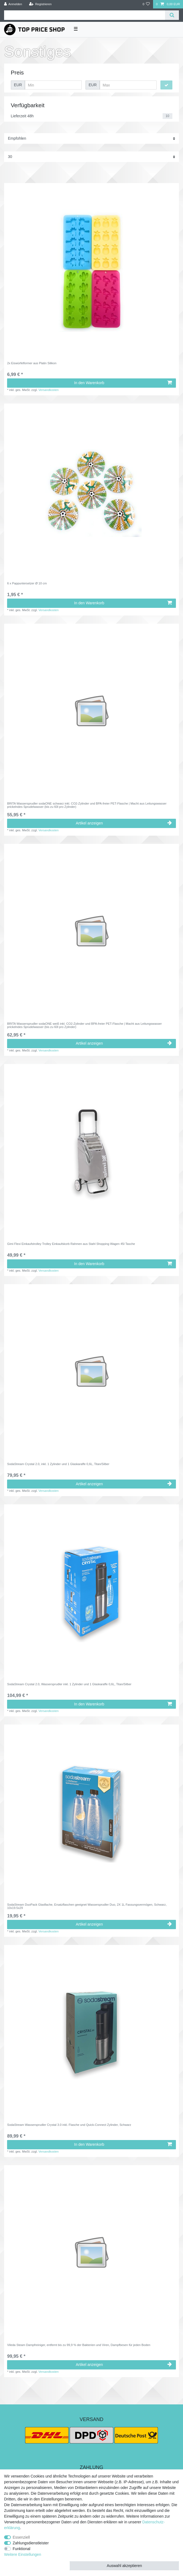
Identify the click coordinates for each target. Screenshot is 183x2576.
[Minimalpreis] (53, 85)
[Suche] (172, 15)
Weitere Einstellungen (22, 2554)
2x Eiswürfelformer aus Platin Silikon (31, 363)
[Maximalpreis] (128, 85)
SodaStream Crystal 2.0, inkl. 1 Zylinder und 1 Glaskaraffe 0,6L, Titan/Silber (58, 1464)
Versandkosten (48, 390)
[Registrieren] (40, 4)
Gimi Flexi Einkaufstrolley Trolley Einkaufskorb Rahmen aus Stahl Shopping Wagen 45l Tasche (71, 1243)
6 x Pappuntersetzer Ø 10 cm (27, 583)
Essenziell (21, 2537)
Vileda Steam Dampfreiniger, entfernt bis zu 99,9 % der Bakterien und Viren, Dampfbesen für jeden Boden (78, 2345)
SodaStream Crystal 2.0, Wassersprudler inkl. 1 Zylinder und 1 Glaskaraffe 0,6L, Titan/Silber (69, 1684)
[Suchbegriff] (84, 15)
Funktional (21, 2549)
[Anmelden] (13, 4)
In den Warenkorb (123, 383)
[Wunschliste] (146, 4)
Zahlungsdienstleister (31, 2543)
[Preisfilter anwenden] (166, 85)
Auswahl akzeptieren (124, 2565)
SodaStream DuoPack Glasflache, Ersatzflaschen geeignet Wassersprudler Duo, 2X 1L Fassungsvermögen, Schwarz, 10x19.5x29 (87, 1906)
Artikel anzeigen (124, 823)
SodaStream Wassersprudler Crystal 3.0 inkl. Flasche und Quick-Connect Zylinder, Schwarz (69, 2124)
